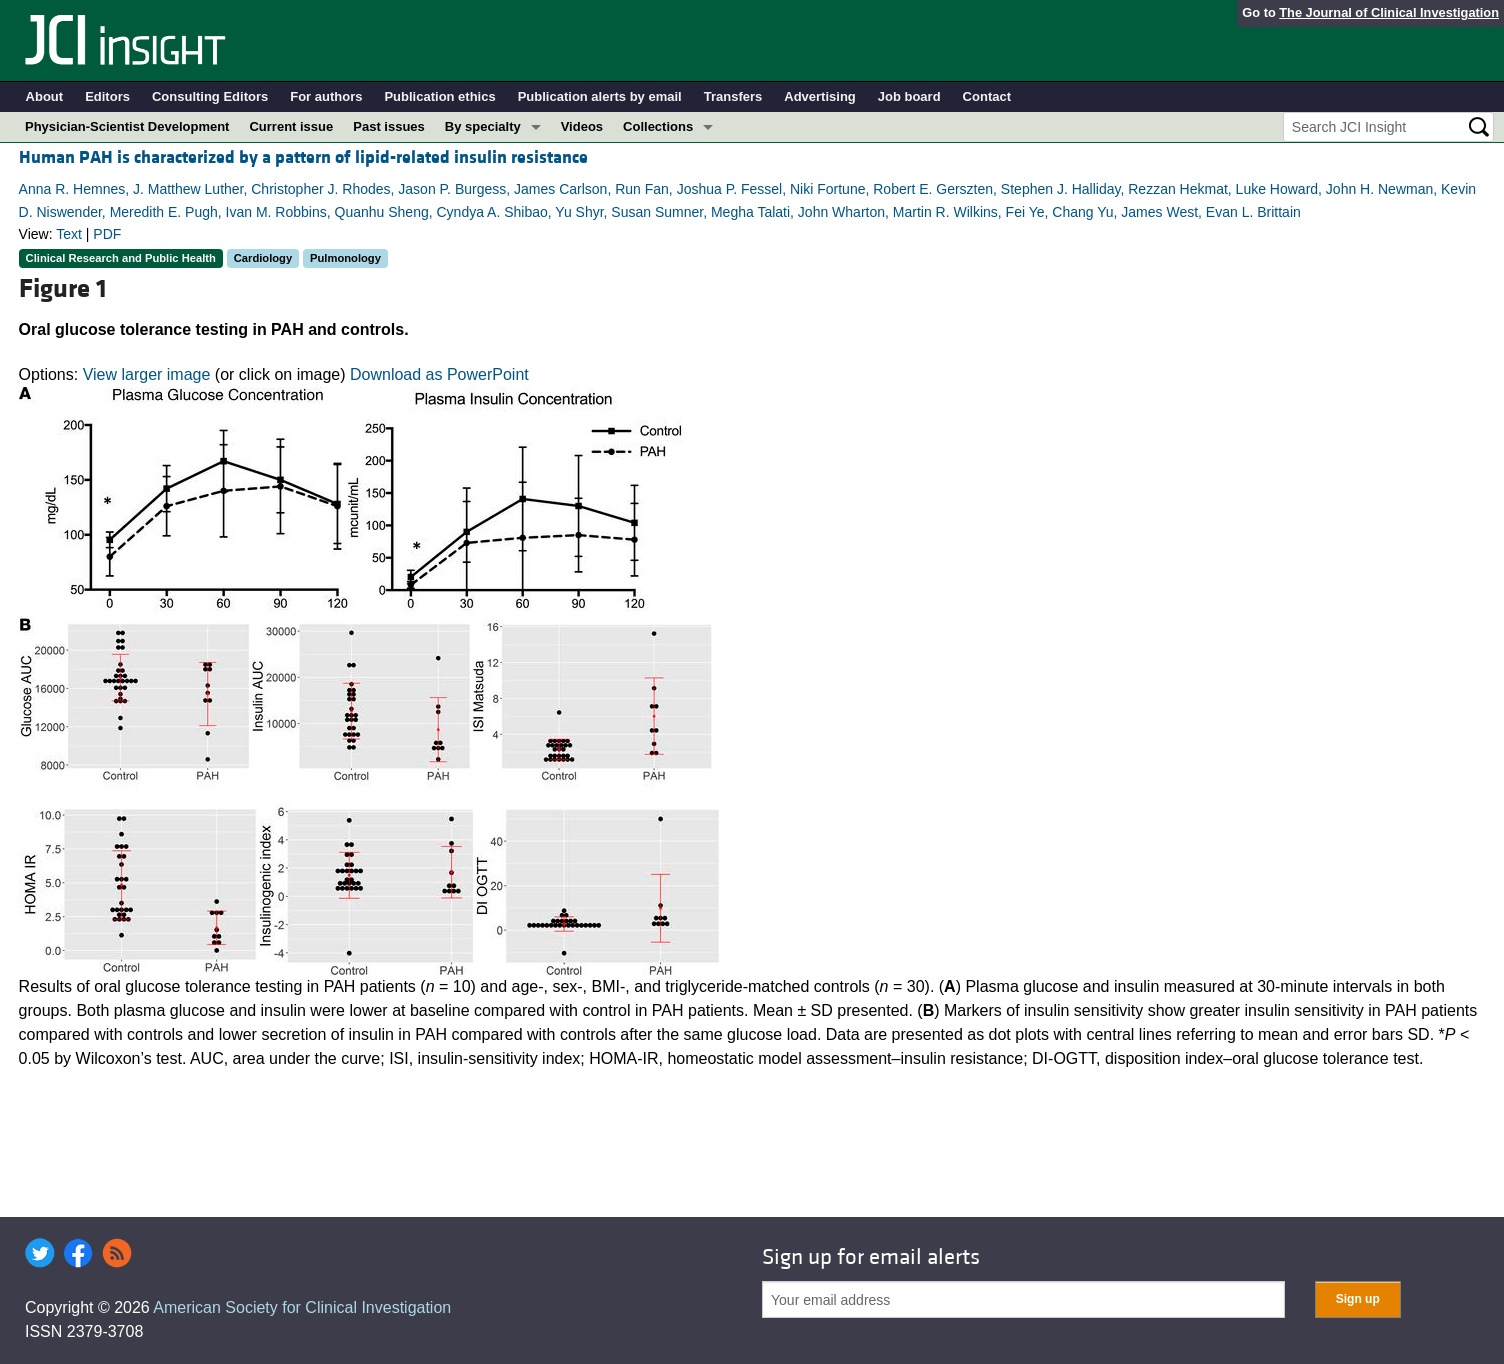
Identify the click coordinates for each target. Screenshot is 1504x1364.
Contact (987, 96)
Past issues (389, 126)
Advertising (820, 96)
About (45, 96)
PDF (107, 234)
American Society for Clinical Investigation (302, 1307)
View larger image (147, 374)
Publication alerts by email (600, 96)
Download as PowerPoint (439, 374)
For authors (326, 96)
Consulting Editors (210, 96)
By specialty (483, 126)
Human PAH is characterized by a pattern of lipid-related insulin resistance (303, 157)
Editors (107, 96)
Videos (582, 126)
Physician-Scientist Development (127, 126)
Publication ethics (439, 96)
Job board (909, 96)
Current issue (291, 126)
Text (69, 234)
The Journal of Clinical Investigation (1389, 12)
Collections (658, 126)
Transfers (733, 96)
